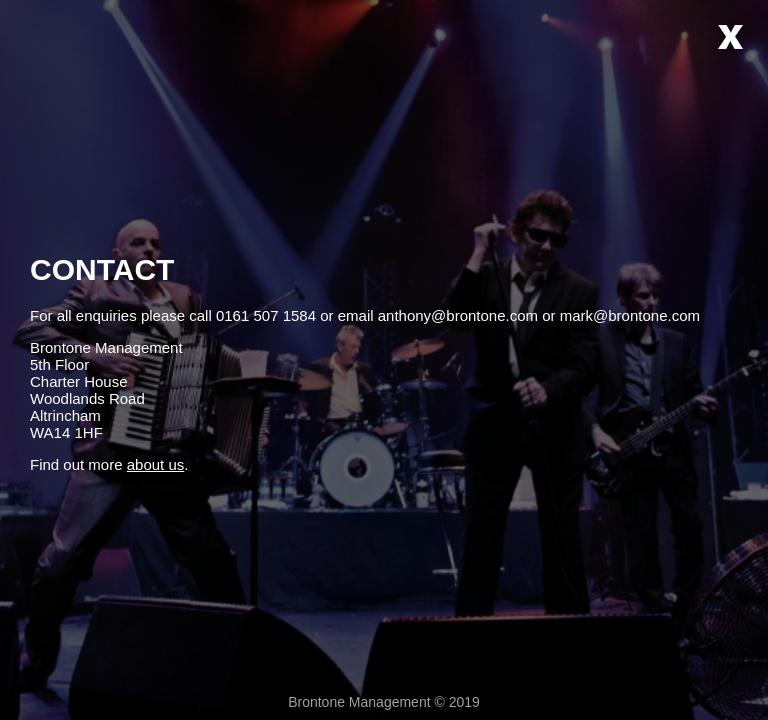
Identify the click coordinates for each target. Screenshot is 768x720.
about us (156, 464)
